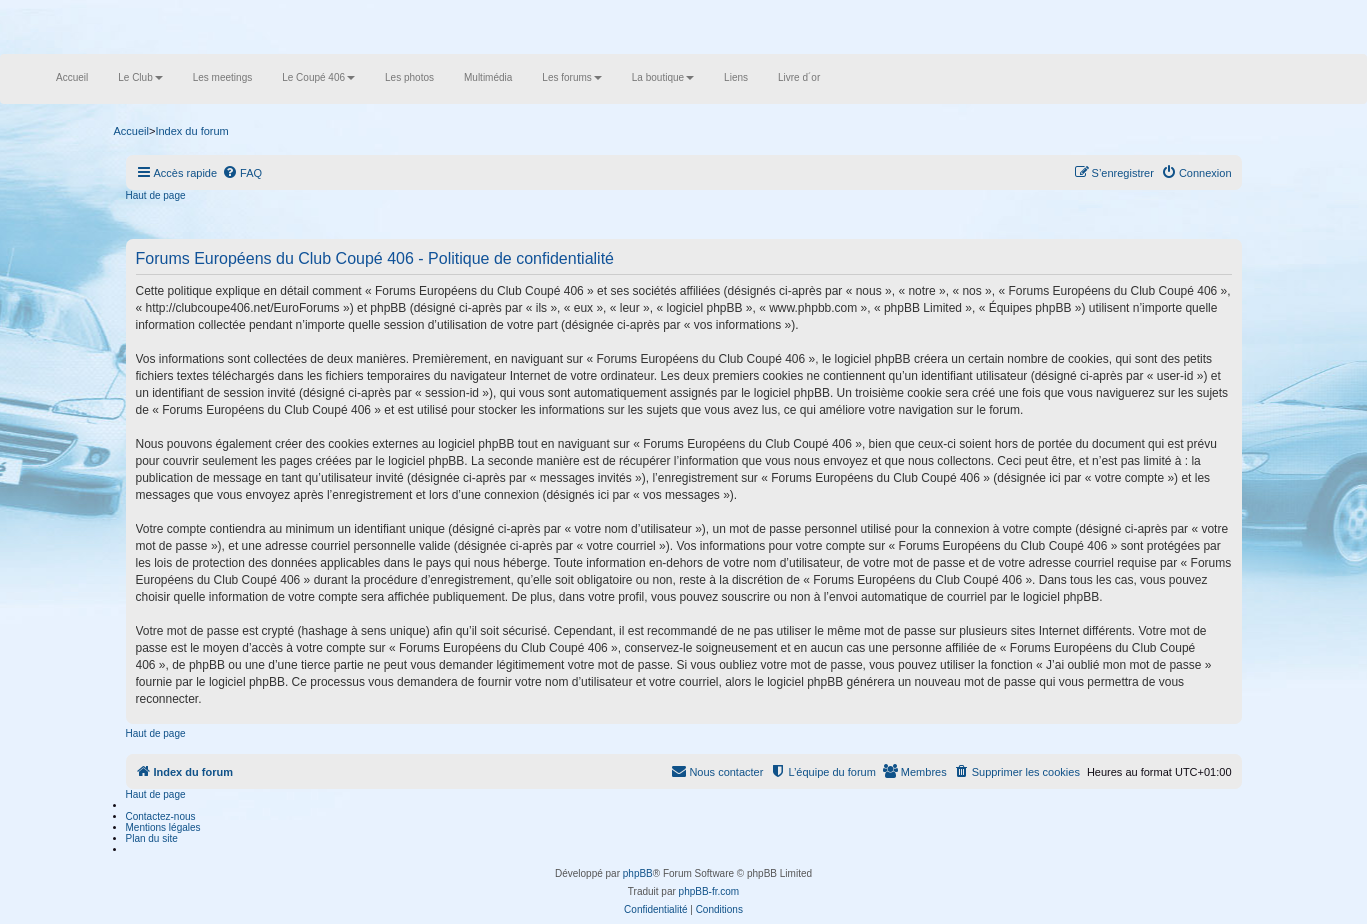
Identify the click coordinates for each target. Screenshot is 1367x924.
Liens (736, 77)
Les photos (409, 77)
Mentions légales (163, 827)
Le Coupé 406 (318, 77)
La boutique (663, 77)
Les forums (571, 77)
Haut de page (156, 195)
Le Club (140, 77)
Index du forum (191, 131)
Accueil (72, 77)
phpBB (638, 873)
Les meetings (222, 77)
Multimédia (488, 77)
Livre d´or (799, 77)
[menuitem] (242, 173)
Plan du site (152, 838)
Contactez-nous (161, 816)
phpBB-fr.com (709, 891)
